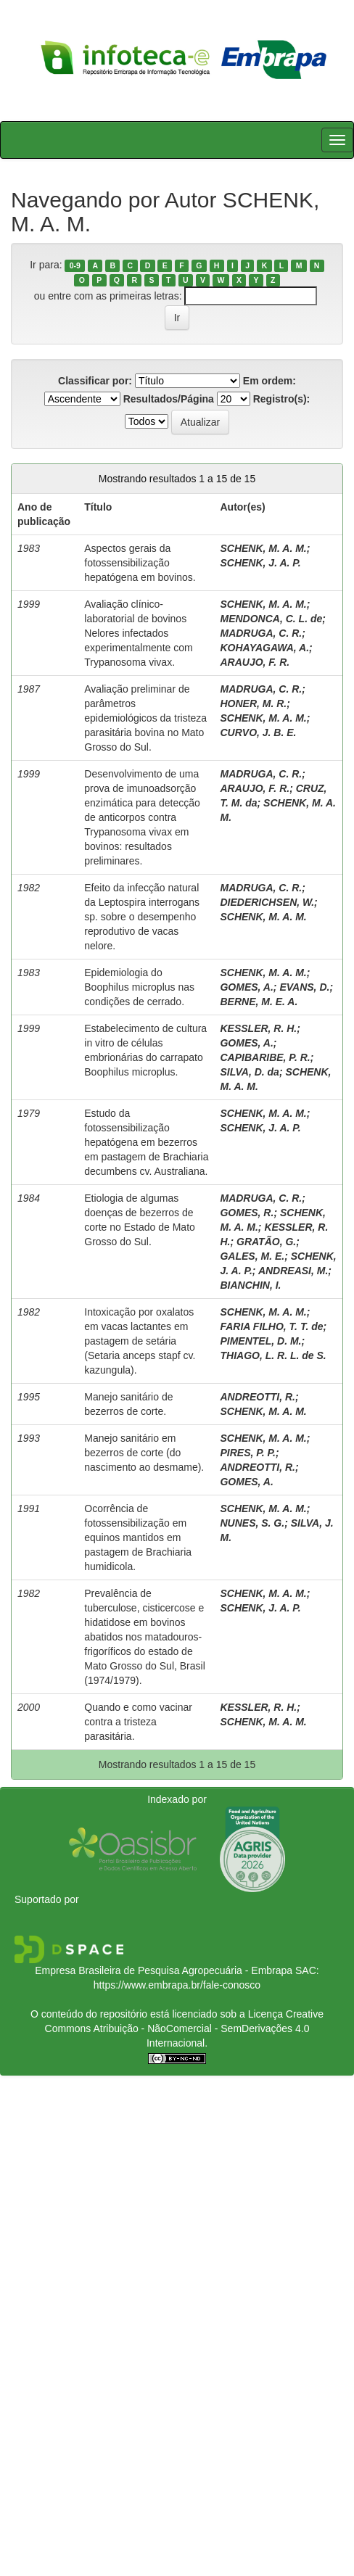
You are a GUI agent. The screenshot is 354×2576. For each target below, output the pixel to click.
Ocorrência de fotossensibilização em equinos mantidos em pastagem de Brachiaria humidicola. (138, 1537)
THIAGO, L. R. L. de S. (273, 1355)
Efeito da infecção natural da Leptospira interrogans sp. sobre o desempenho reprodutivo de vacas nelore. (141, 916)
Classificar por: (95, 381)
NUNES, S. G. (252, 1523)
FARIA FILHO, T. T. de (271, 1326)
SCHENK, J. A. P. (260, 563)
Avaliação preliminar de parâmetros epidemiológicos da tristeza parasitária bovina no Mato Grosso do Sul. (145, 718)
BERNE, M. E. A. (258, 1001)
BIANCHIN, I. (250, 1285)
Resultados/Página (168, 399)
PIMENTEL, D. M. (260, 1341)
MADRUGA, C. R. (261, 633)
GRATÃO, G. (266, 1241)
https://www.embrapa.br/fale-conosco (177, 1985)
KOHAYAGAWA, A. (264, 647)
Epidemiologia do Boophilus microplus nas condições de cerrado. (139, 987)
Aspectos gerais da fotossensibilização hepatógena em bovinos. (139, 562)
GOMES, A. (246, 987)
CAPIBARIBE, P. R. (265, 1057)
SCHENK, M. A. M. (263, 548)
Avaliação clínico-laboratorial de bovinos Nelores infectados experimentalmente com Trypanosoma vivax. (138, 633)
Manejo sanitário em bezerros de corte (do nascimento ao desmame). (144, 1452)
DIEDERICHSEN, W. (267, 902)
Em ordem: (269, 381)
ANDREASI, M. (293, 1270)
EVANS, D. (304, 987)
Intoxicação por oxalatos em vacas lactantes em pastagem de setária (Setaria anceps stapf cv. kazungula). (139, 1341)
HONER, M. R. (253, 703)
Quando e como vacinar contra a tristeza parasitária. (138, 1721)
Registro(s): (281, 399)
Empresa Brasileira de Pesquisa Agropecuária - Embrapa (163, 1970)
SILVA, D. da (249, 1072)
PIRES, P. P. (248, 1452)
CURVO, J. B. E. (258, 732)
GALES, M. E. (252, 1256)
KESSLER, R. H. (258, 1028)
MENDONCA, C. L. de (271, 618)
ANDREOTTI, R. (257, 1397)
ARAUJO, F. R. (254, 662)
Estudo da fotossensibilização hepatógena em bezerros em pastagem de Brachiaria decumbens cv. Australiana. (146, 1142)
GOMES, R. (246, 1212)
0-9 (75, 265)
